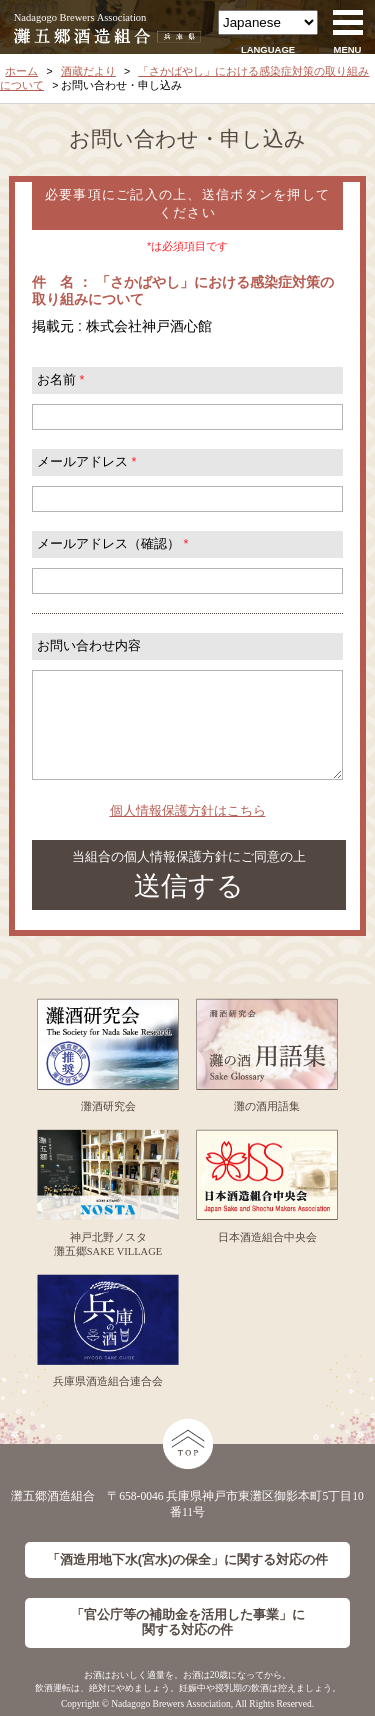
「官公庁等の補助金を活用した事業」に (188, 1623)
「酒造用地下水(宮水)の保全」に (187, 1560)
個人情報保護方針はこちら (188, 811)
